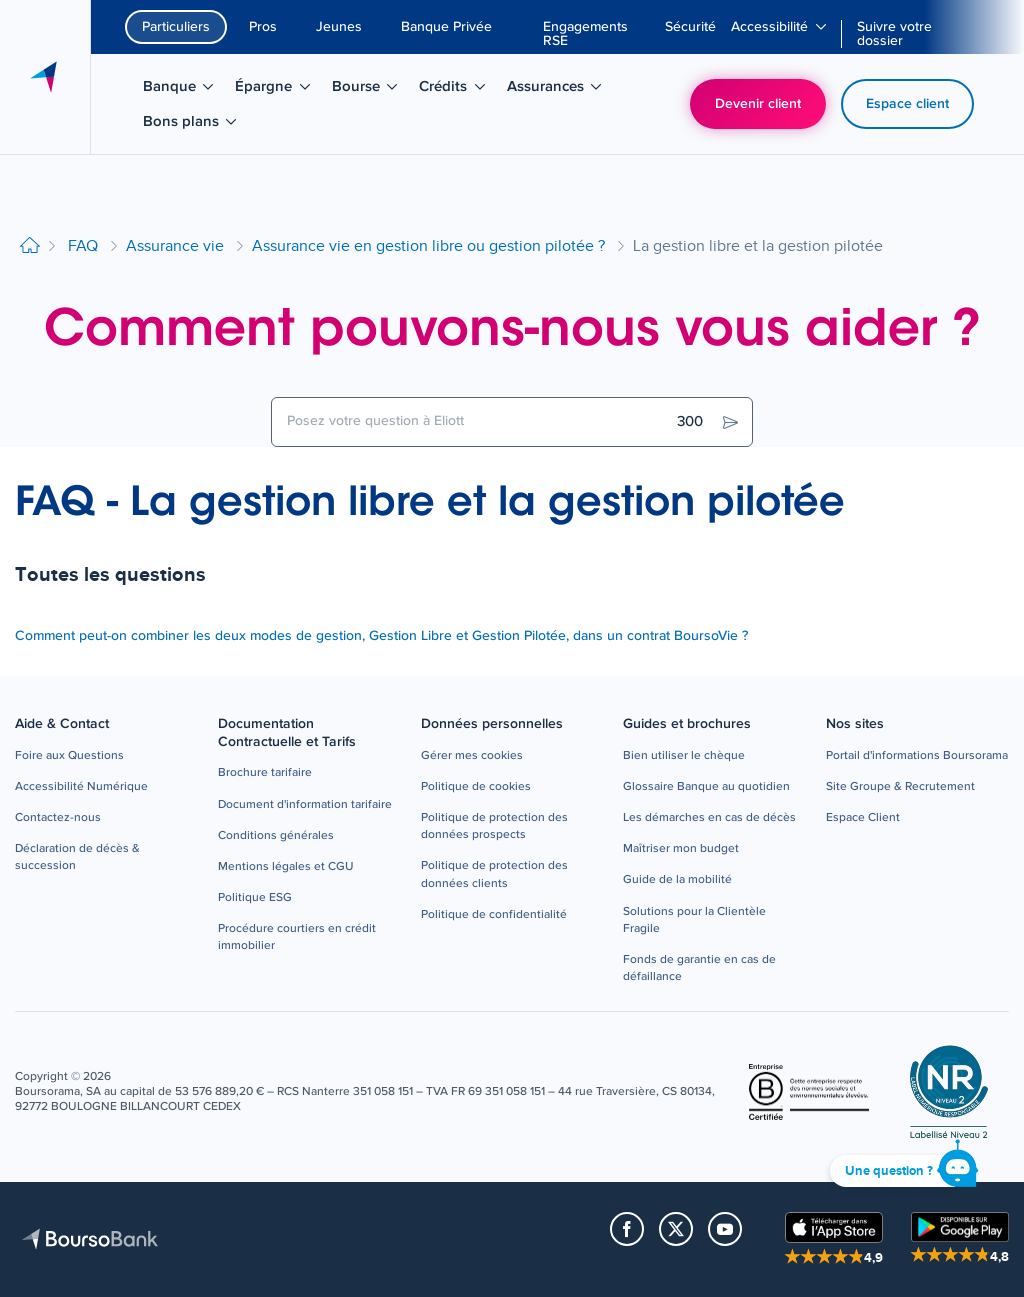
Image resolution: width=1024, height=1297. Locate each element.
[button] (69, 756)
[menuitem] (596, 34)
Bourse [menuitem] (371, 90)
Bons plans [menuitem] (192, 125)
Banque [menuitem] (185, 90)
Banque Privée (446, 27)
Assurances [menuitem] (556, 90)
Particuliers (176, 27)
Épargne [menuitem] (279, 90)
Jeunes (339, 27)
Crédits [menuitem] (458, 90)
